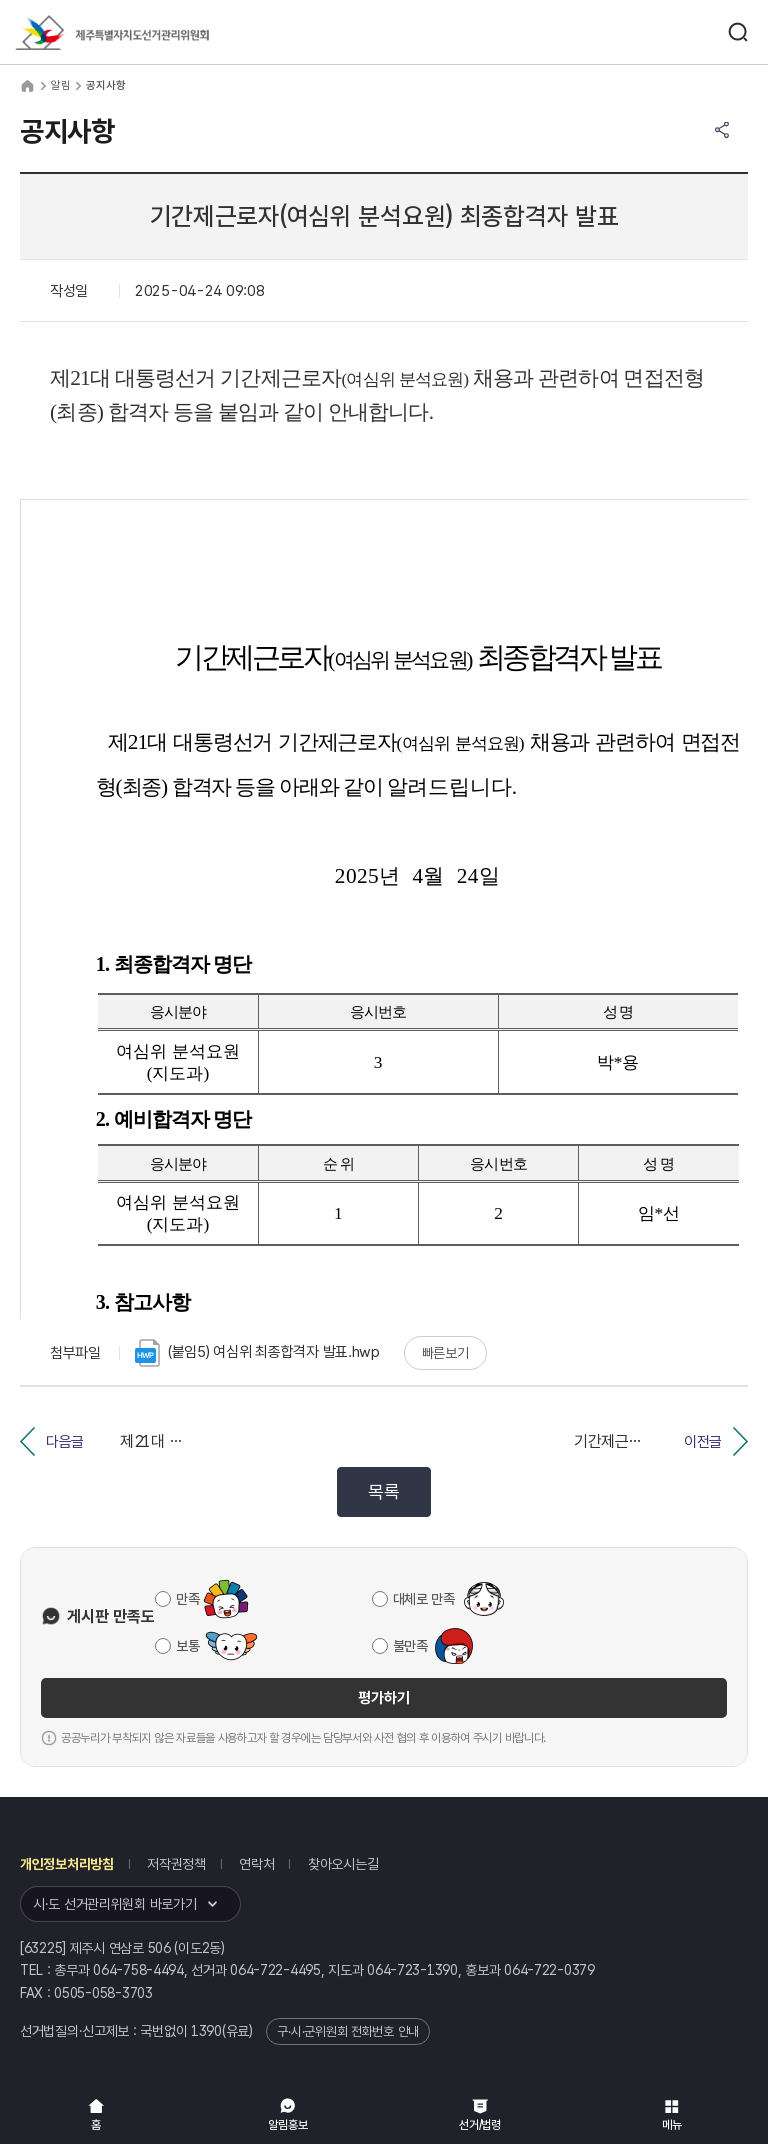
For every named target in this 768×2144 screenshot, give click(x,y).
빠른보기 (445, 1353)
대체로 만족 (424, 1599)
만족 (187, 1599)
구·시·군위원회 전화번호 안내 (348, 2031)
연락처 (256, 1864)
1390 (206, 2031)
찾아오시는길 (343, 1864)
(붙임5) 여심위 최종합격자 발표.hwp (257, 1353)
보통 (187, 1646)
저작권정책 (176, 1864)
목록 (383, 1491)
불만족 (410, 1646)
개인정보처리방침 (67, 1864)
